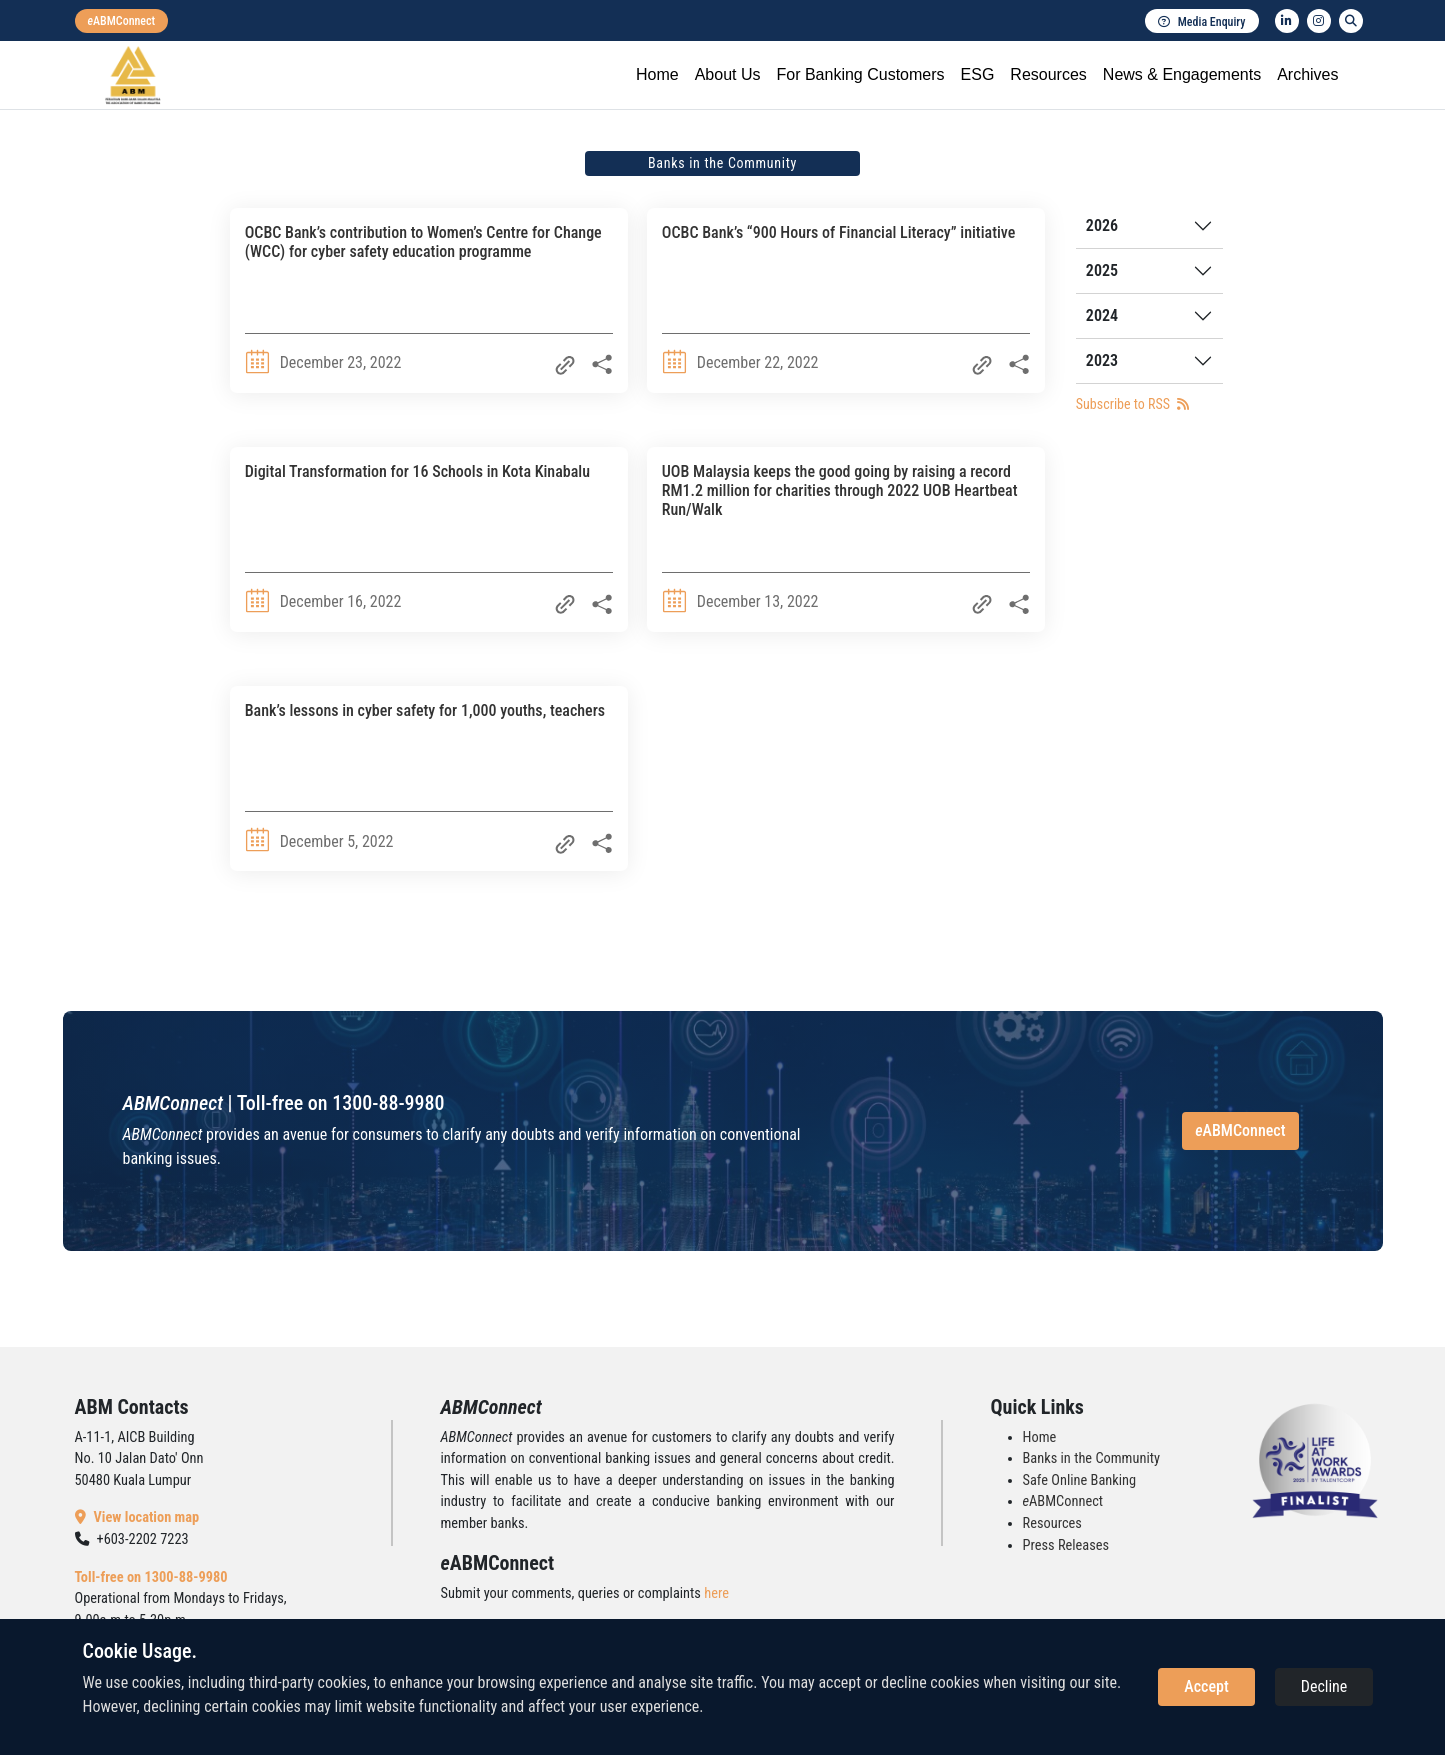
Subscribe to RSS (1132, 404)
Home (657, 74)
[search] (1351, 21)
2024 (1102, 315)
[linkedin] (1287, 21)
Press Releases (1066, 1545)
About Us (728, 74)
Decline (1324, 1686)
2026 (1102, 225)
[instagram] (1319, 21)
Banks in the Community (1091, 1458)
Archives (1307, 74)
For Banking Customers (860, 74)
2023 (1102, 360)
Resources (1048, 74)
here (716, 1593)
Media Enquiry (1202, 22)
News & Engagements (1182, 74)
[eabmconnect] (122, 21)
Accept (1206, 1686)
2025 (1102, 270)
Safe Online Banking (1080, 1480)
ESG (978, 74)
